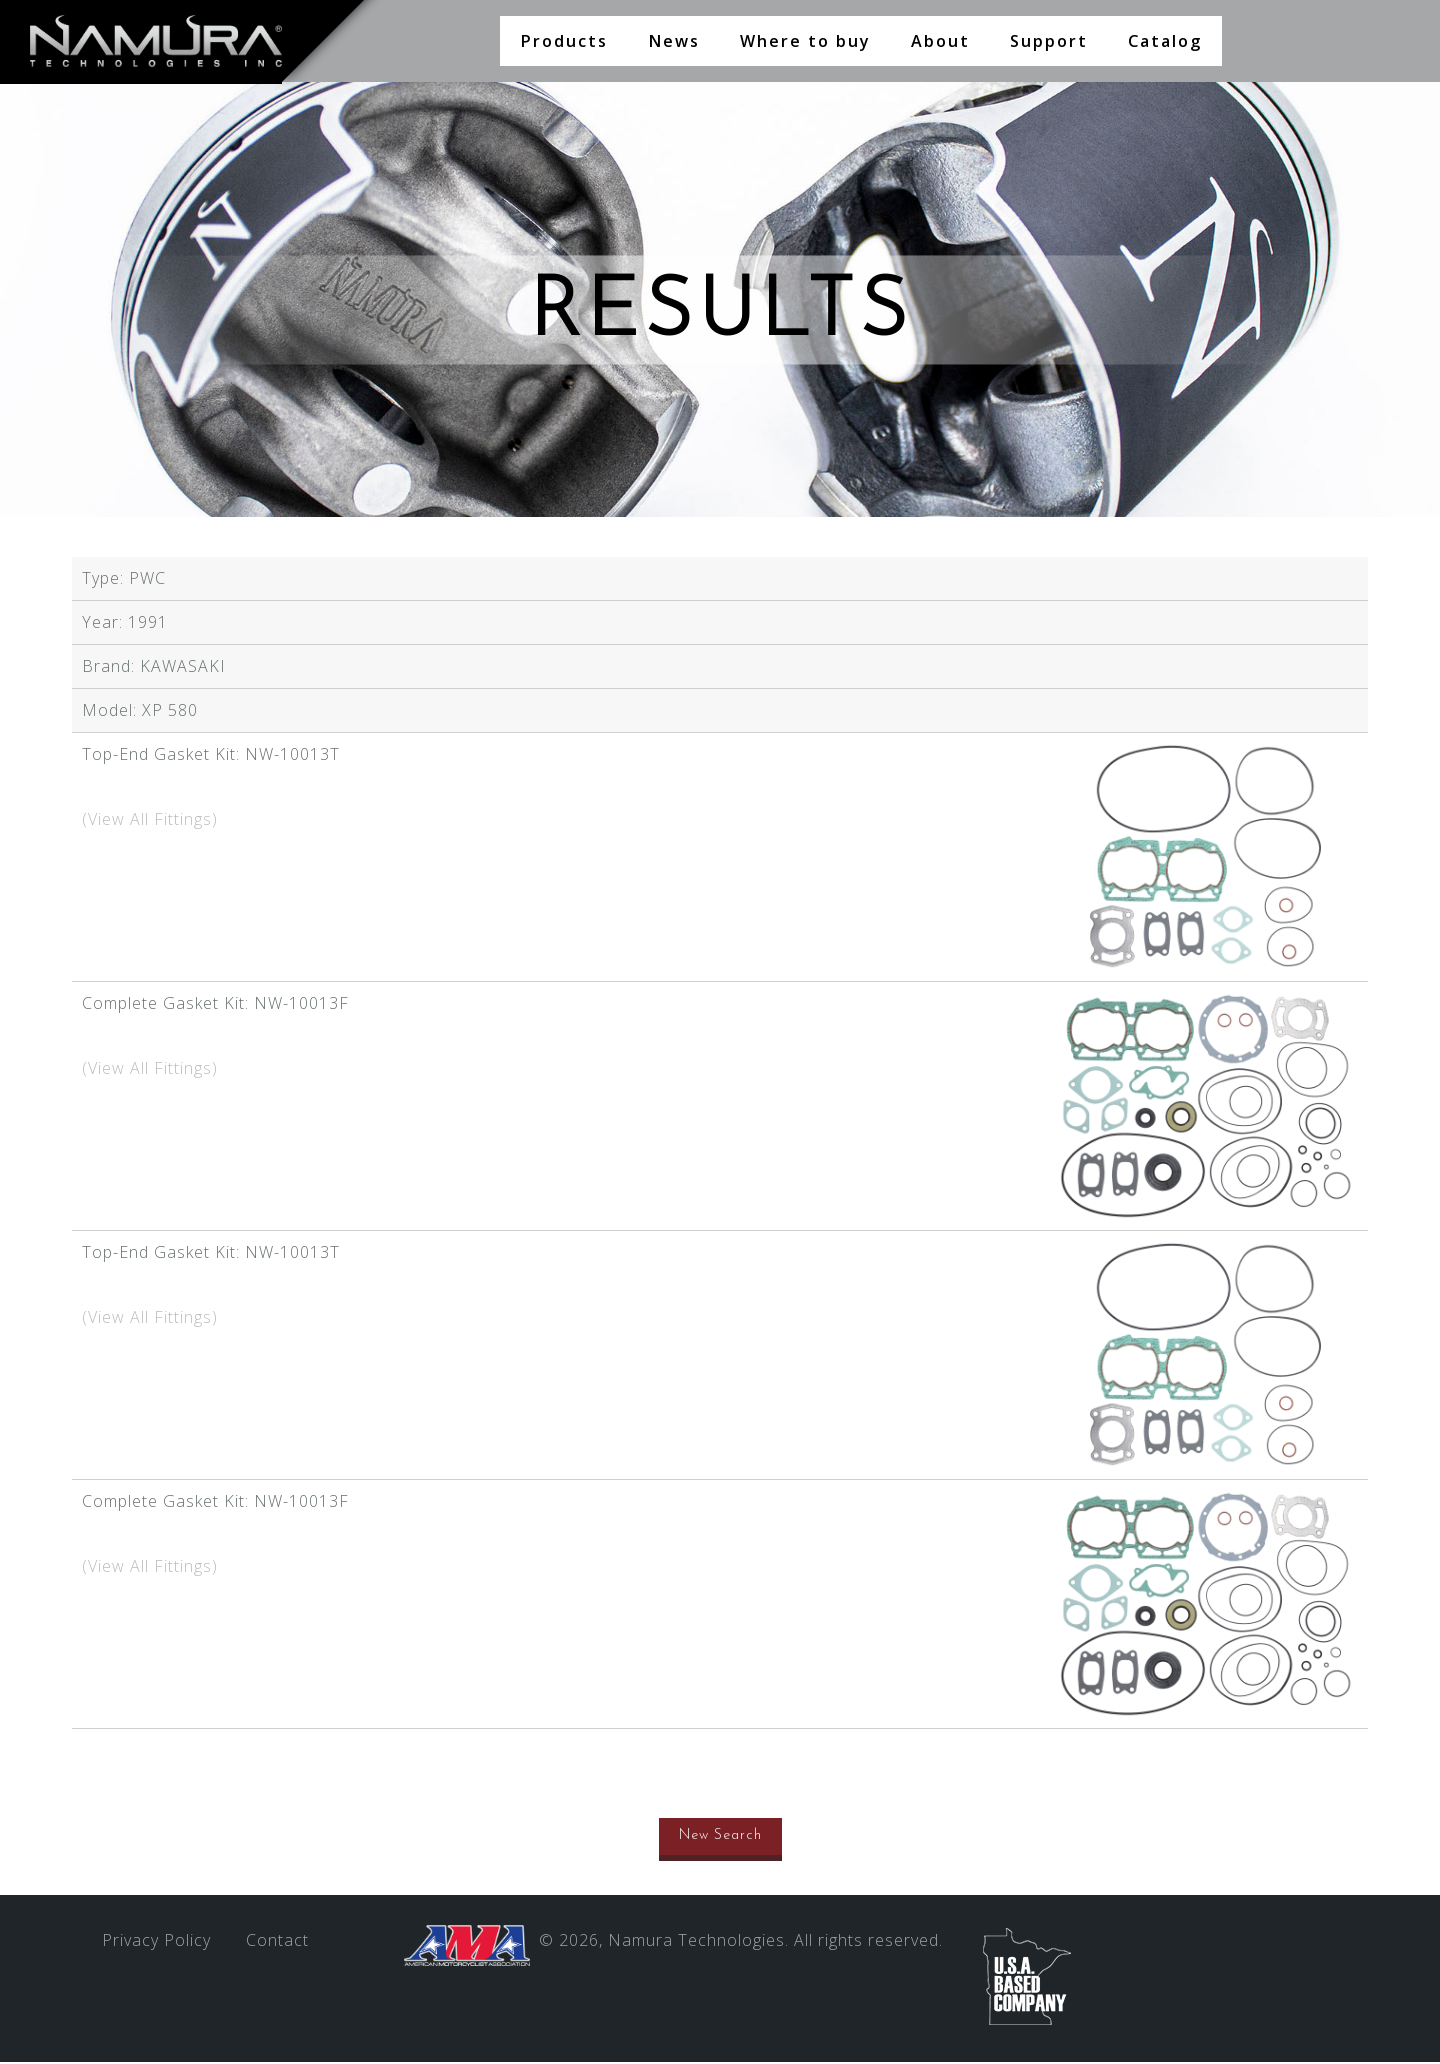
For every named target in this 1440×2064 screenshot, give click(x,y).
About (940, 41)
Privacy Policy (156, 1942)
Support (1049, 41)
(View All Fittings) (150, 821)
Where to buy (805, 41)
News (674, 41)
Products (564, 41)
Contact (277, 1942)
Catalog (1165, 41)
